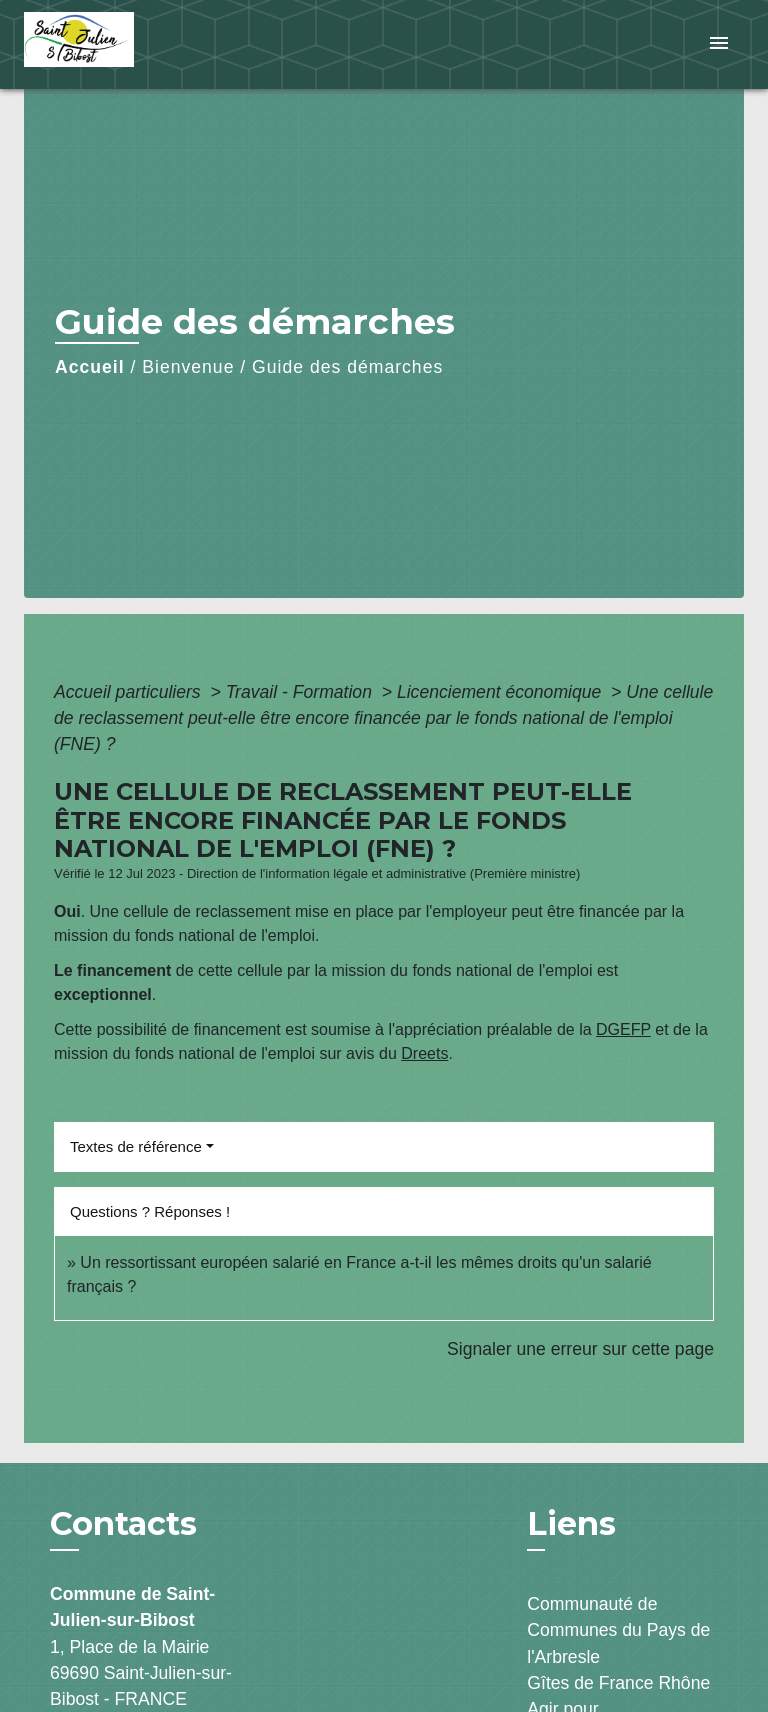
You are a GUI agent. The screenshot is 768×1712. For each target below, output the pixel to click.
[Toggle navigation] (719, 44)
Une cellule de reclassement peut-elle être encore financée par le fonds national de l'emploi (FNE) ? (383, 718)
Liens (571, 1523)
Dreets (424, 1053)
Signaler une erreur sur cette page (580, 1349)
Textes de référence (136, 1146)
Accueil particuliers (130, 692)
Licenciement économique (501, 692)
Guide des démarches (347, 367)
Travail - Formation (301, 692)
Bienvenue (188, 367)
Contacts (123, 1524)
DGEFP (623, 1029)
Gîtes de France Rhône (618, 1683)
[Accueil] (99, 44)
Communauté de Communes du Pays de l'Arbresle (618, 1630)
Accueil (90, 367)
